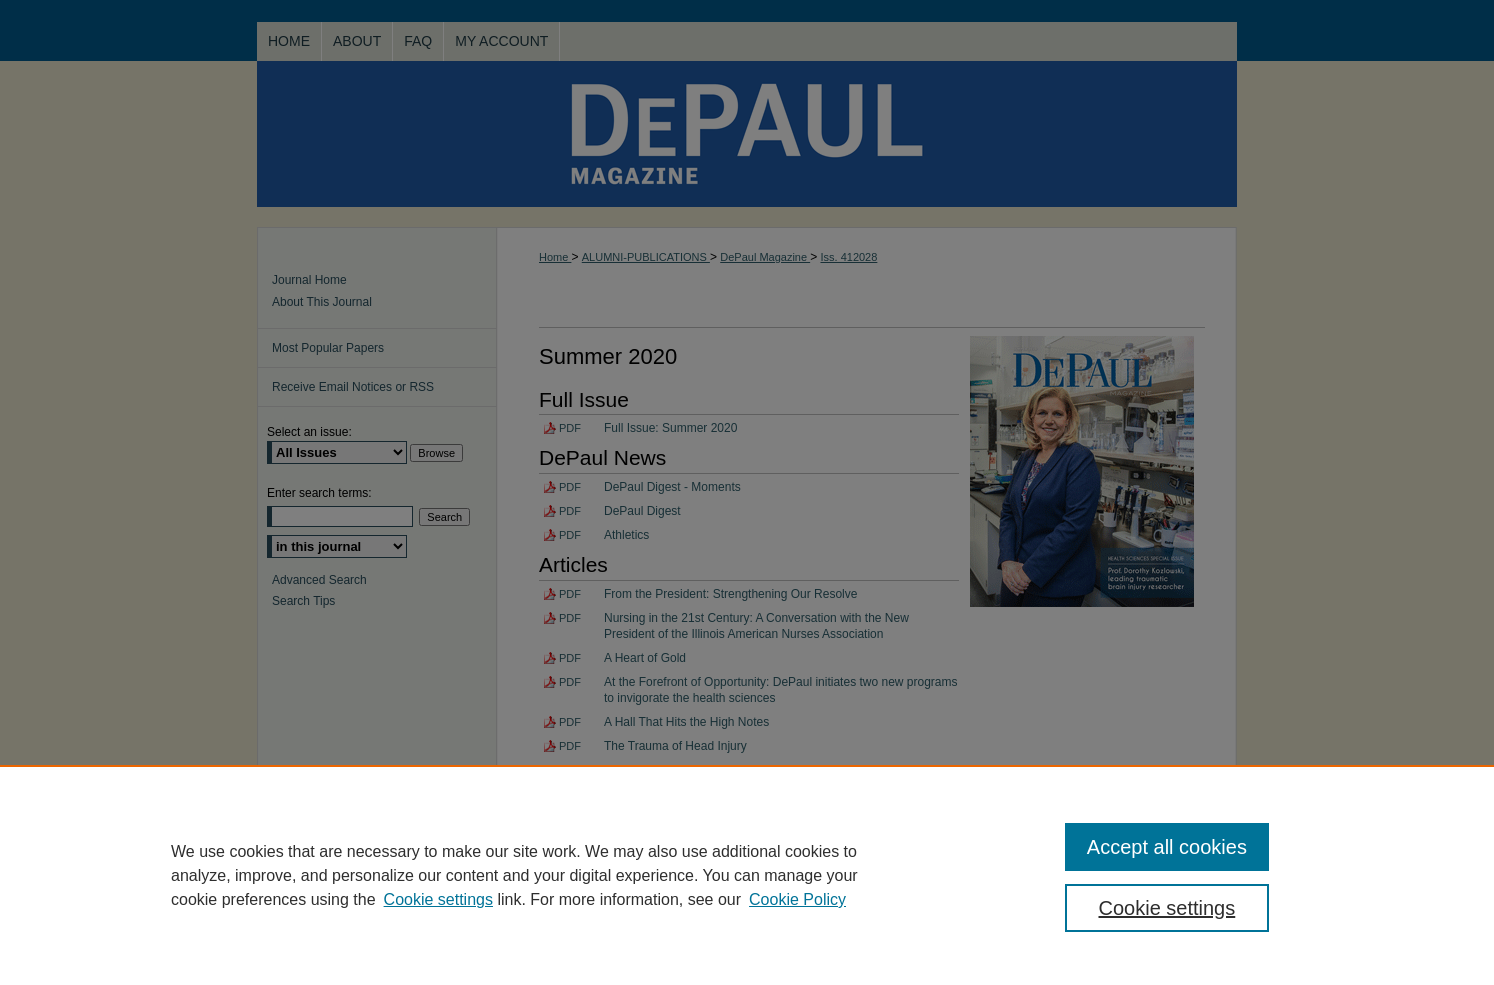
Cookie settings (438, 899)
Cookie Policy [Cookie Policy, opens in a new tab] (797, 899)
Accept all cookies (1167, 847)
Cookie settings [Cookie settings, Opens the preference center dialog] (1167, 908)
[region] (747, 875)
